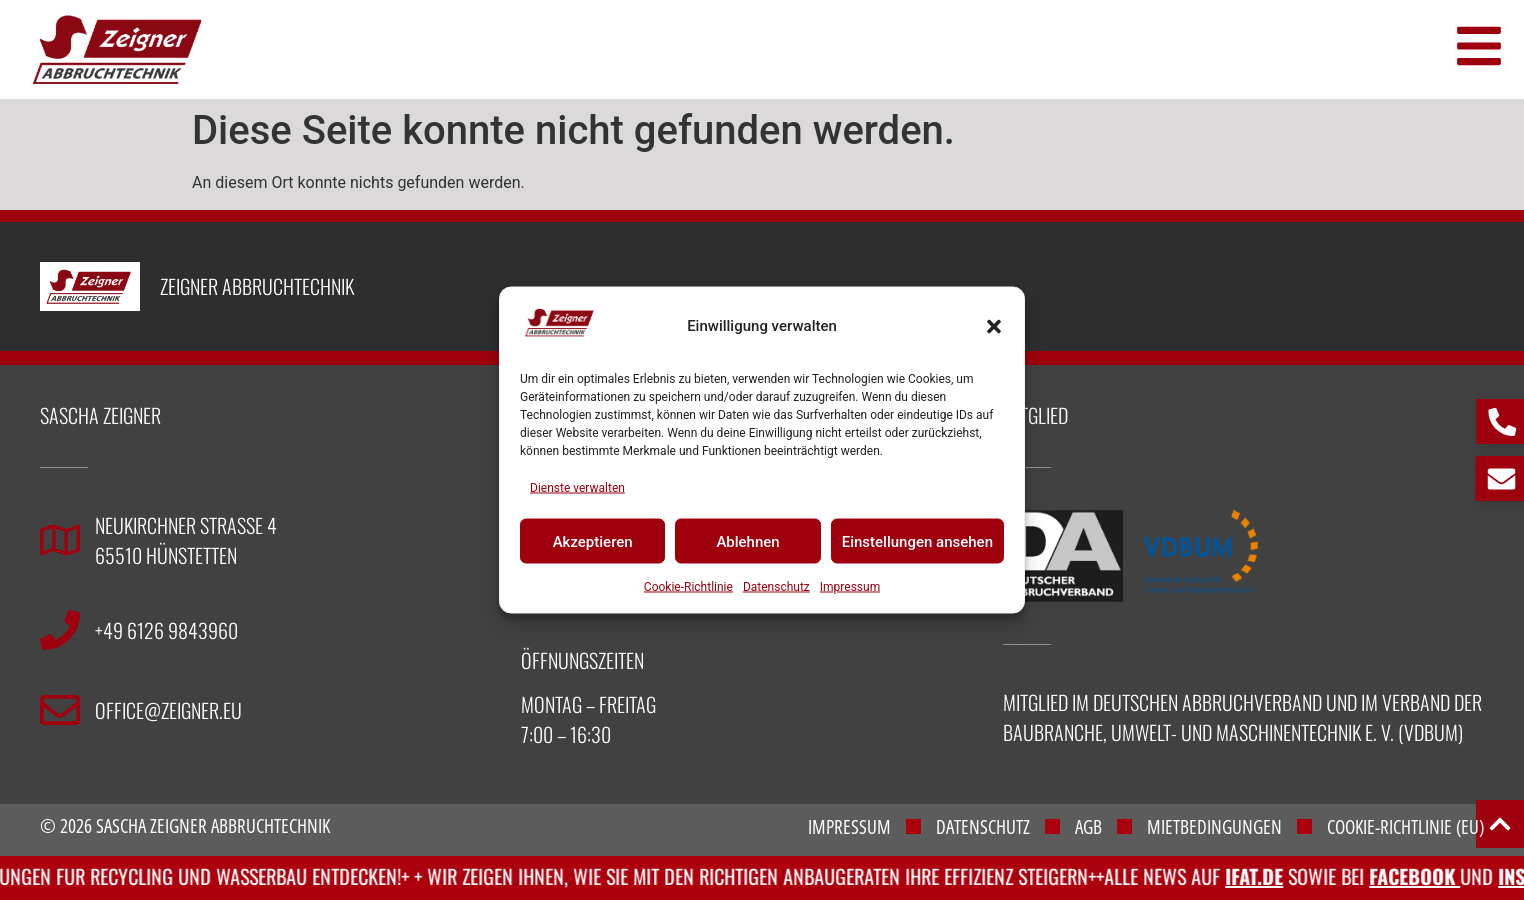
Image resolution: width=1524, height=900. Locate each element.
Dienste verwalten (577, 488)
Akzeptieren (593, 541)
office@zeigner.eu (168, 710)
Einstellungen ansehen (917, 541)
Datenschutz (776, 587)
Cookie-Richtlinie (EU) (1405, 827)
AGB (1088, 827)
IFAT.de (1272, 876)
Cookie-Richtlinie (688, 587)
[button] (994, 326)
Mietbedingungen (1214, 827)
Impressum (850, 587)
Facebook (1432, 876)
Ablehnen (747, 541)
